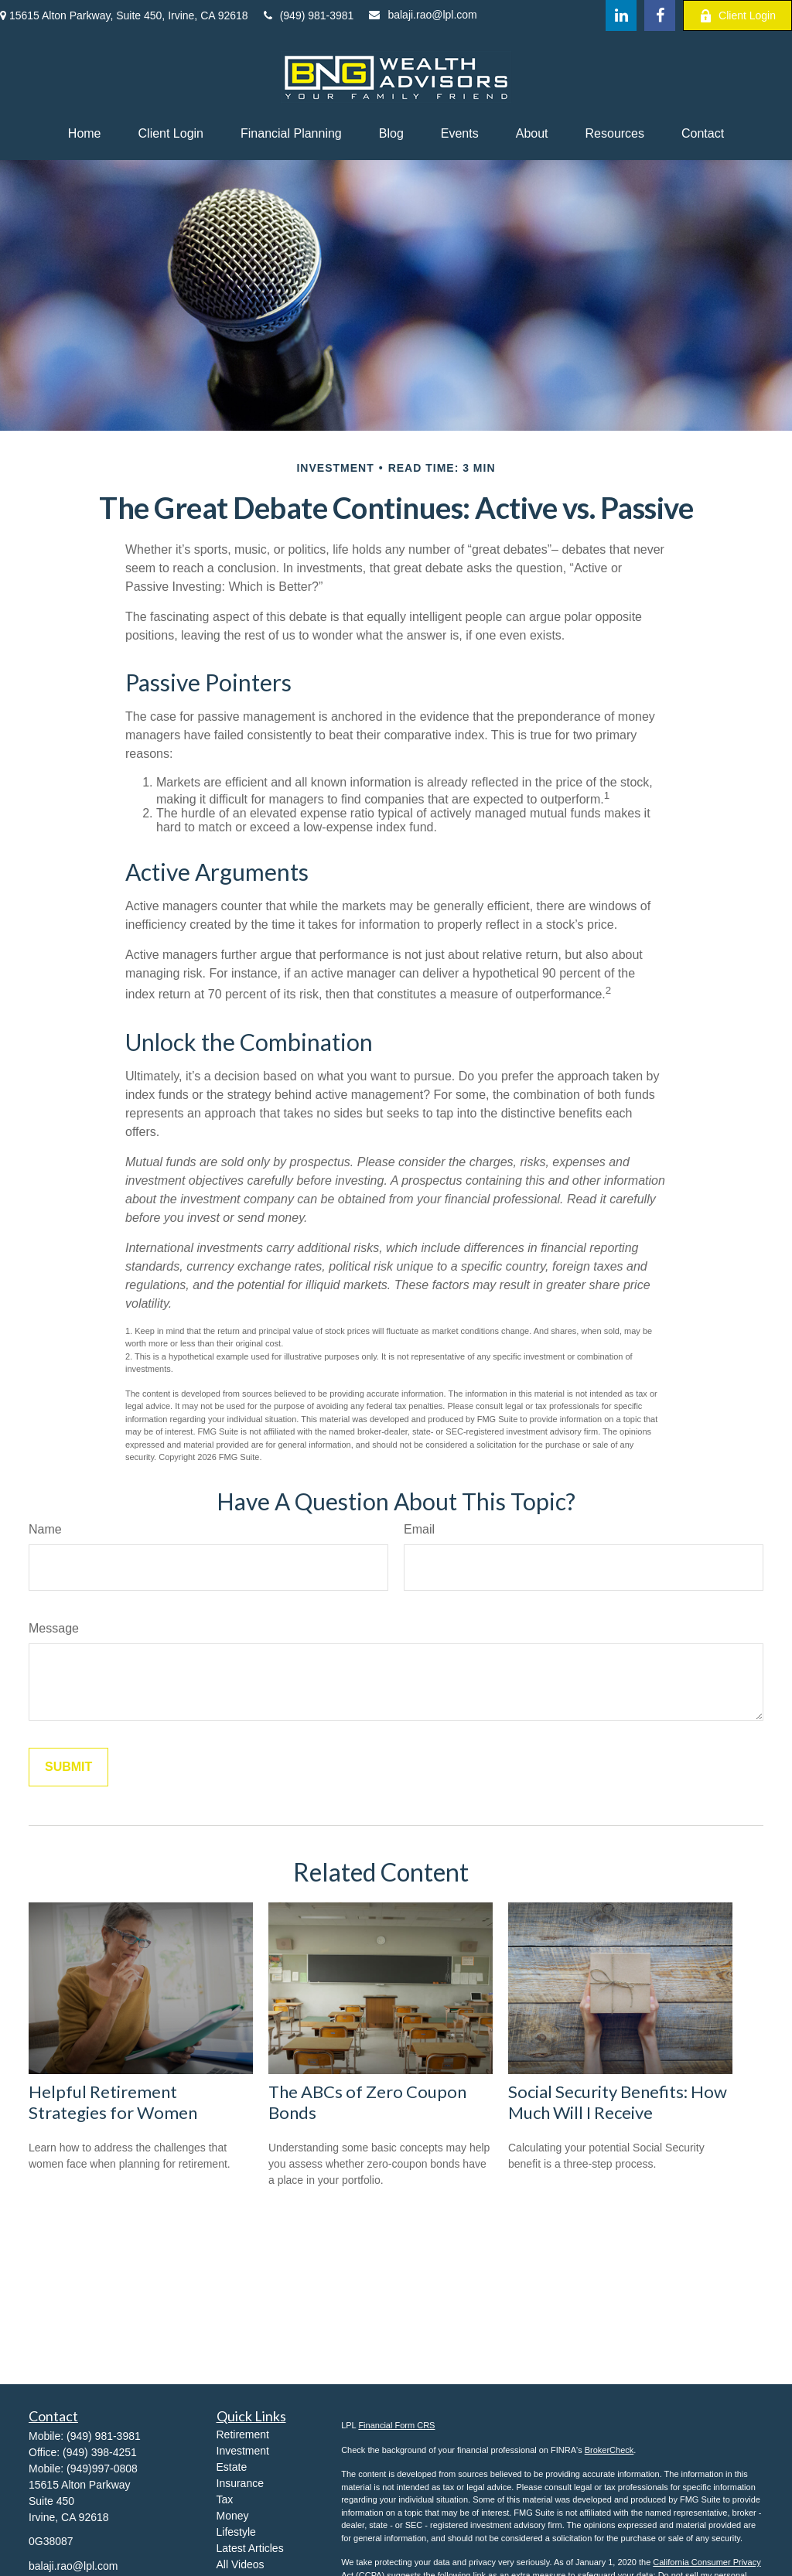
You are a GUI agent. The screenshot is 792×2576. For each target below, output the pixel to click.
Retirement (243, 2434)
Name (45, 1529)
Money (233, 2515)
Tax (225, 2499)
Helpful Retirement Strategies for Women (113, 2102)
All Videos (241, 2564)
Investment (243, 2451)
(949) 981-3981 (309, 15)
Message (54, 1628)
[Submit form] (68, 1767)
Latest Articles (250, 2548)
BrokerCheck (609, 2450)
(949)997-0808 (102, 2468)
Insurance (240, 2483)
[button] (85, 133)
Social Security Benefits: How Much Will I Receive (617, 2102)
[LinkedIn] (621, 15)
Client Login (737, 15)
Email (419, 1529)
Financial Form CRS (396, 2425)
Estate (232, 2467)
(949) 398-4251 (100, 2452)
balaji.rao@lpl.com (422, 15)
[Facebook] (659, 15)
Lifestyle (236, 2532)
